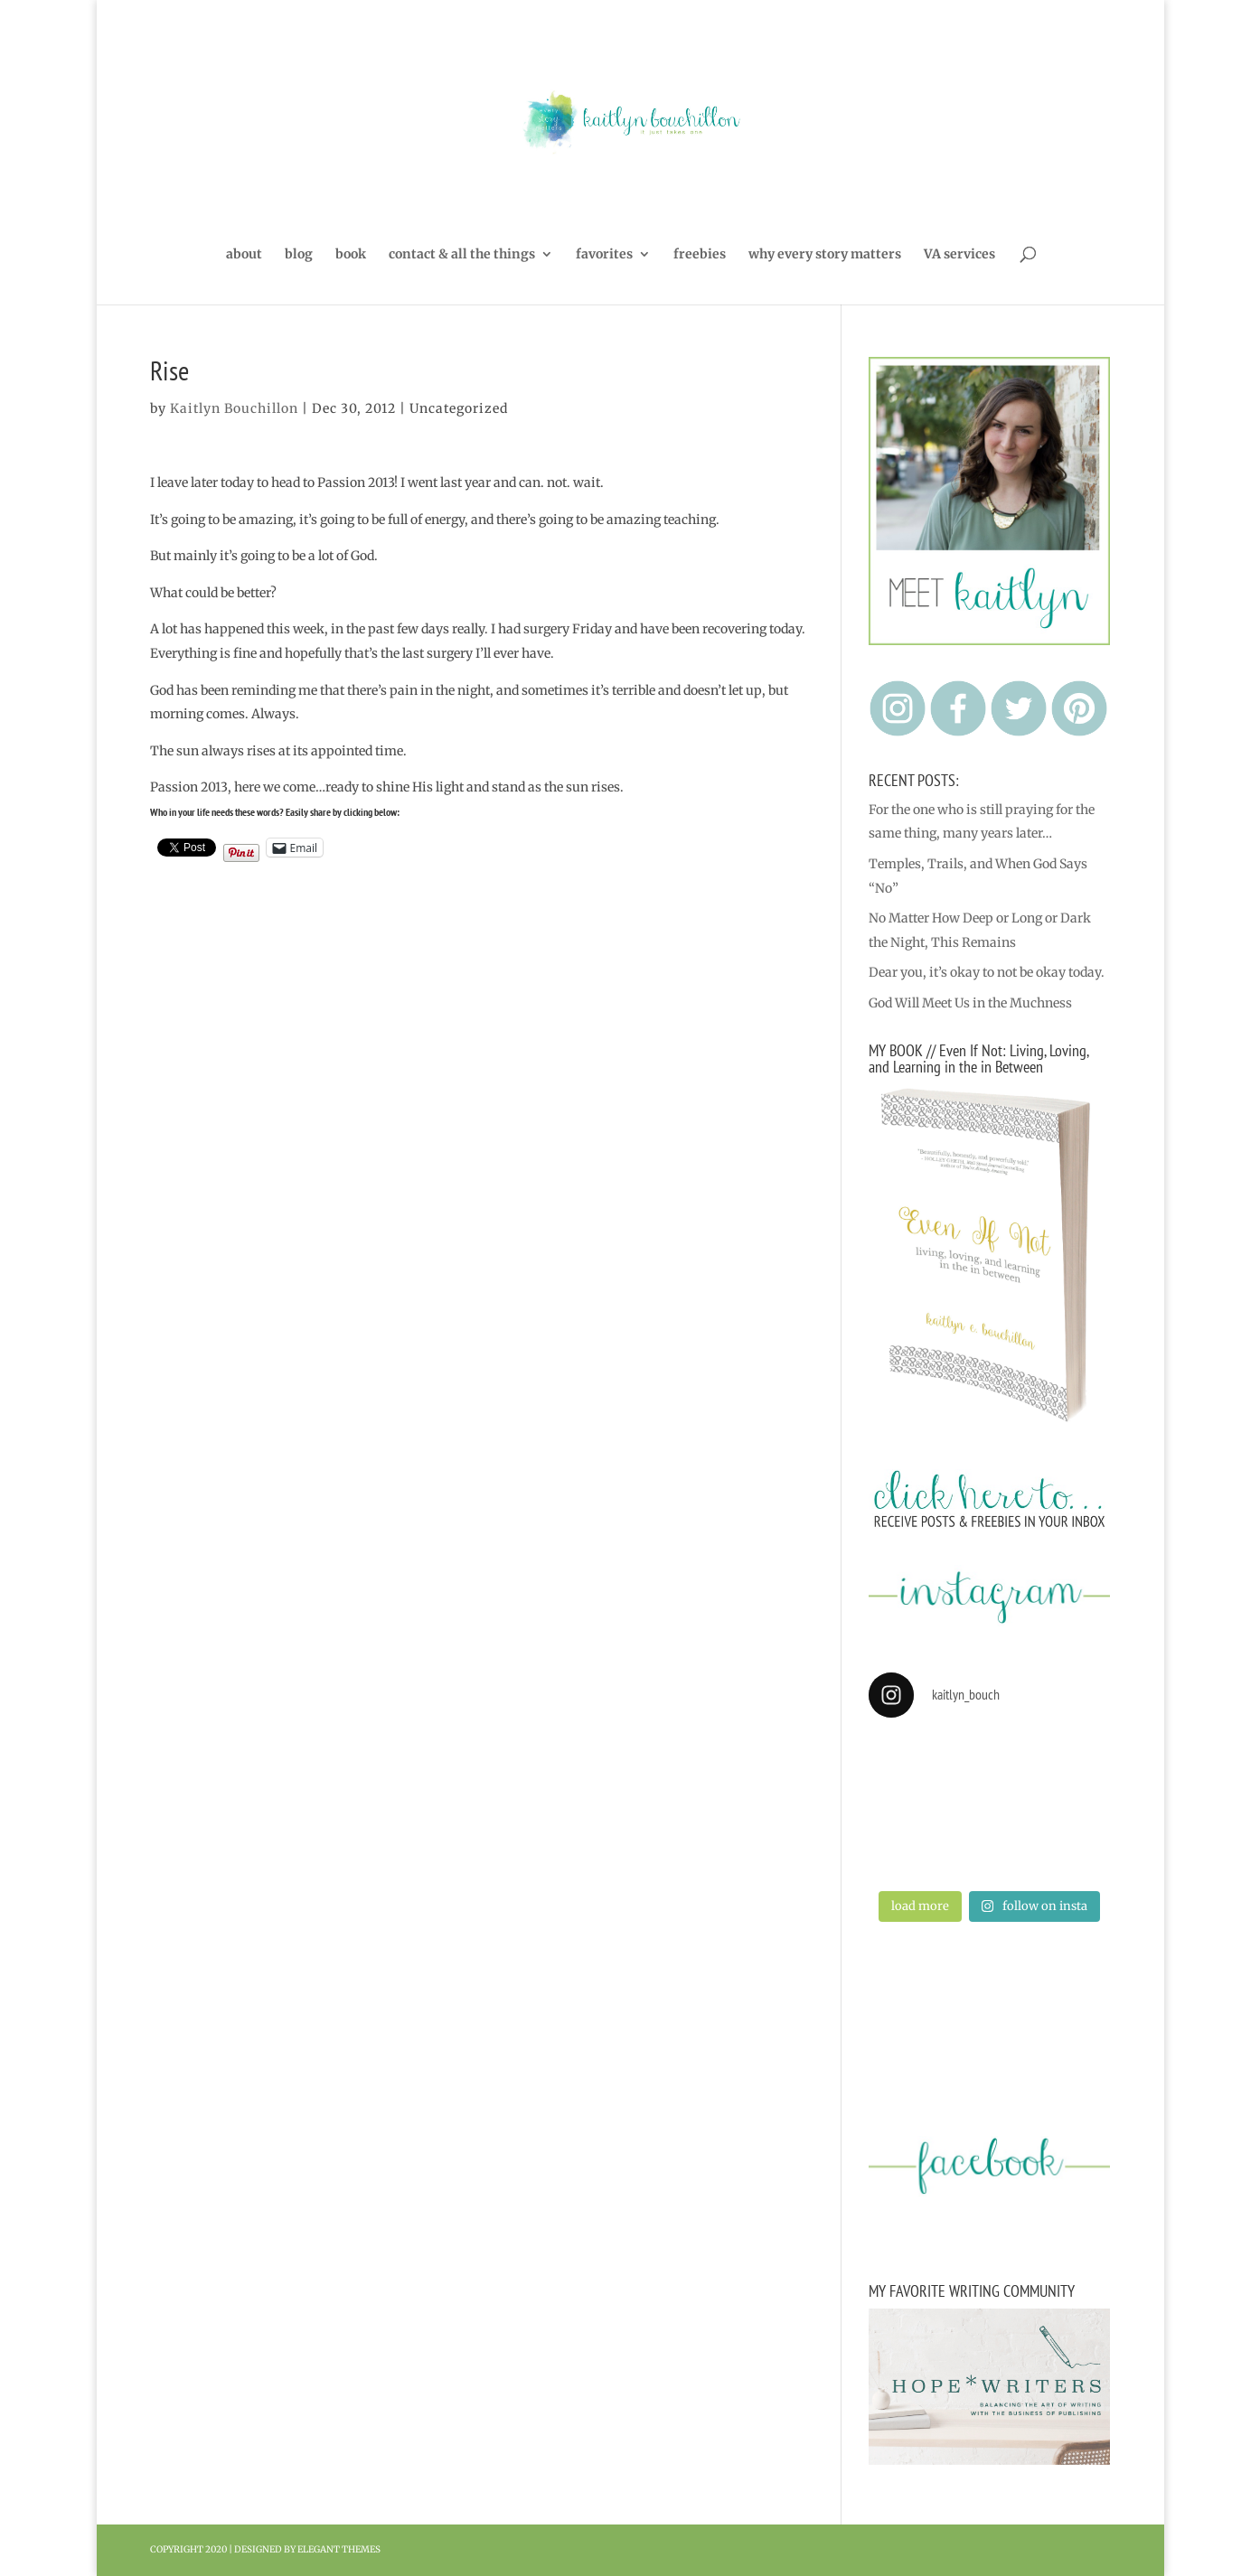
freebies (699, 255)
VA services (959, 255)
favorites (604, 255)
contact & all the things (462, 255)
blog (299, 255)
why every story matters (824, 255)
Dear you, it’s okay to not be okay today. (987, 972)
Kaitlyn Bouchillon (234, 408)
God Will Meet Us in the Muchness (970, 1003)
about (244, 255)
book (350, 255)
